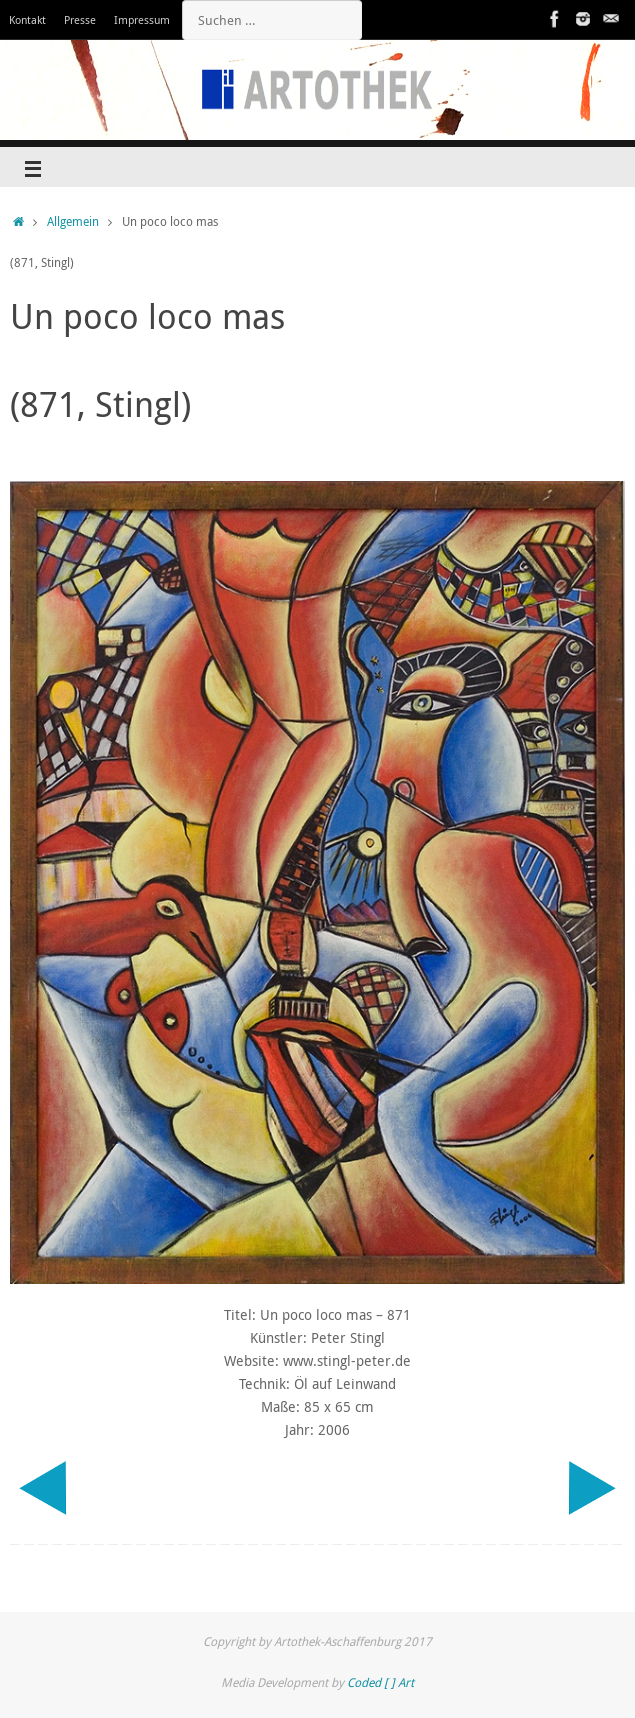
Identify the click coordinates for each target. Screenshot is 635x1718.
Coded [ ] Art (380, 1682)
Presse (80, 19)
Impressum (142, 19)
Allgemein (73, 221)
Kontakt (27, 19)
